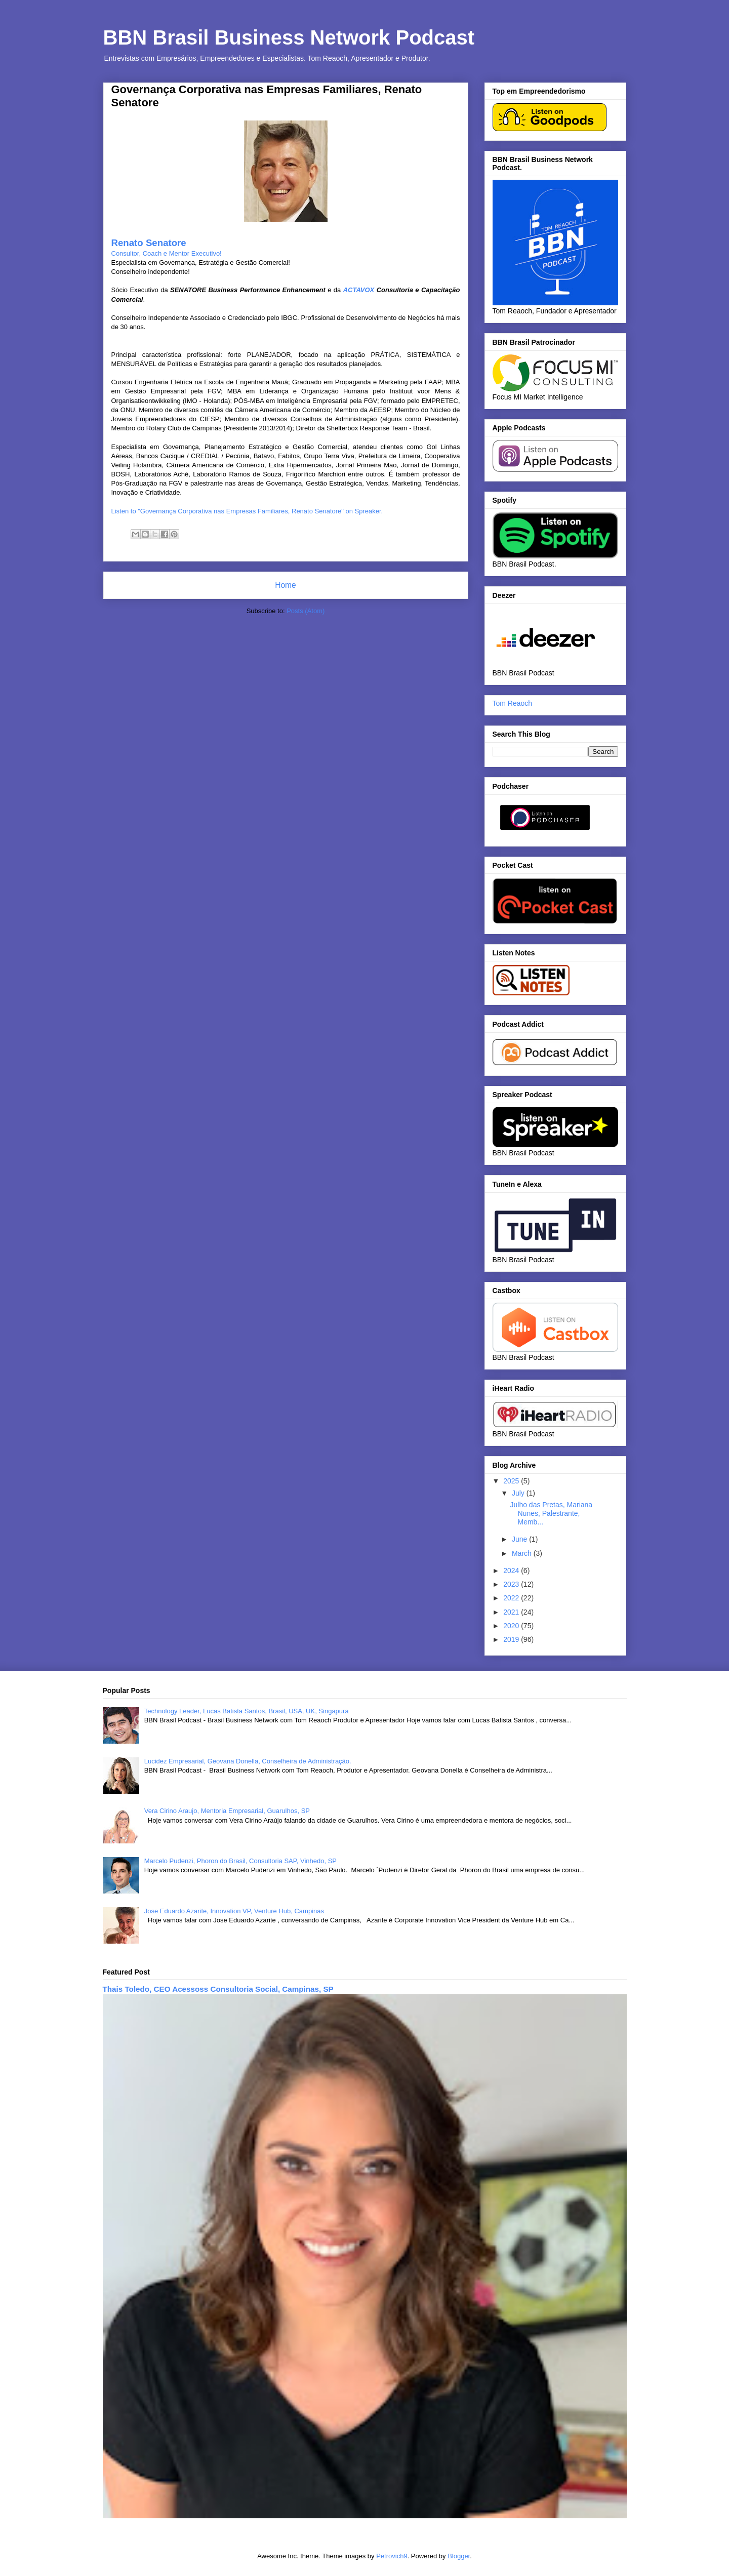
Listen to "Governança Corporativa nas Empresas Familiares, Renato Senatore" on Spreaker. (247, 511)
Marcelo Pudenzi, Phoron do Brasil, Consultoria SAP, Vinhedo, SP (240, 1861)
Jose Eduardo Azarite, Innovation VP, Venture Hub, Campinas (234, 1911)
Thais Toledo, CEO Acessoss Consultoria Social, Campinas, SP (218, 1989)
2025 (512, 1481)
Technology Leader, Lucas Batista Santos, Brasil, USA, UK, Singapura (246, 1711)
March (523, 1553)
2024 (512, 1570)
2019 (512, 1639)
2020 (512, 1626)
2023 (512, 1584)
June (520, 1539)
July (519, 1493)
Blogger (459, 2556)
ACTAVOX (360, 290)
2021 (512, 1612)
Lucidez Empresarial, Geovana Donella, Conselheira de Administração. (247, 1761)
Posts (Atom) (306, 611)
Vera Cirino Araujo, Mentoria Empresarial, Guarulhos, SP (227, 1811)
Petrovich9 (391, 2556)
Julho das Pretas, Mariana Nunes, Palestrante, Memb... (551, 1513)
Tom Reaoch (513, 703)
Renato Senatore (148, 242)
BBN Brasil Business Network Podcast (289, 37)
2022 (512, 1598)
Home (285, 585)
